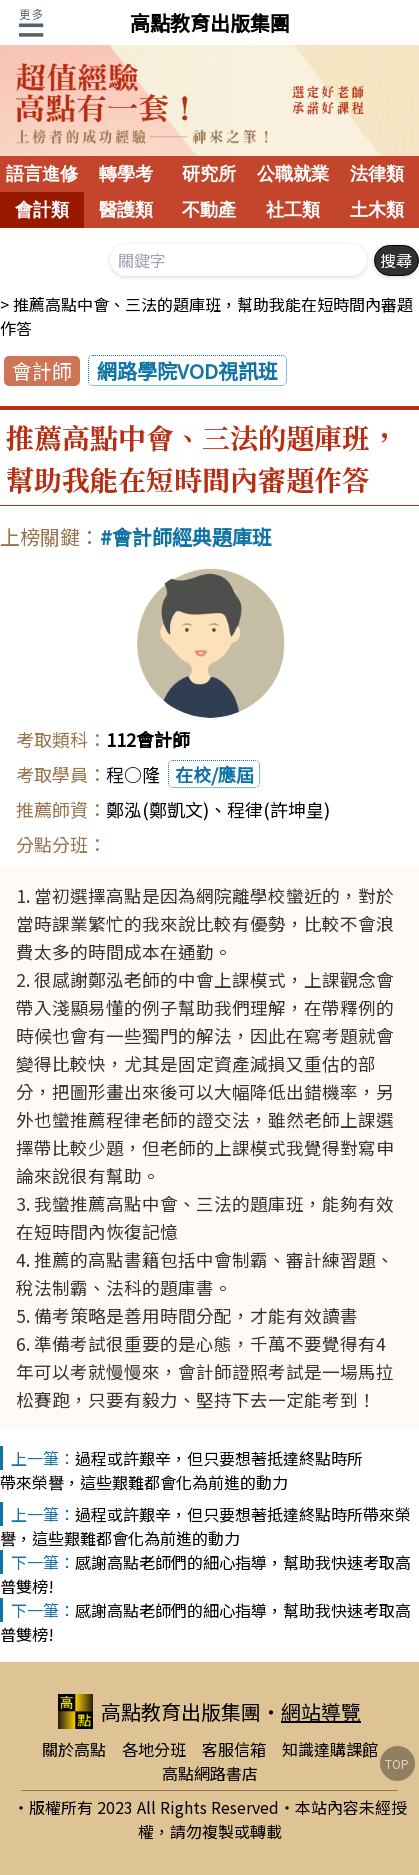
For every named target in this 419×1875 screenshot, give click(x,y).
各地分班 (154, 1749)
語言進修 (42, 174)
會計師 (42, 370)
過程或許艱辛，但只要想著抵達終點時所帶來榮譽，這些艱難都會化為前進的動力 (181, 1470)
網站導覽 (321, 1711)
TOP (397, 1763)
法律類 (377, 174)
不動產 (209, 210)
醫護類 (126, 210)
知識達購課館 (330, 1749)
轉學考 (126, 174)
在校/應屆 (214, 774)
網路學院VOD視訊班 (187, 370)
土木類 (377, 210)
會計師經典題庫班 (192, 536)
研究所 (209, 174)
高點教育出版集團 (210, 22)
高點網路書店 (210, 1773)
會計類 (42, 210)
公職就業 (293, 174)
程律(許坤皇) (278, 809)
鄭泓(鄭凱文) (157, 809)
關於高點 (74, 1749)
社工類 (293, 210)
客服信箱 (234, 1749)
